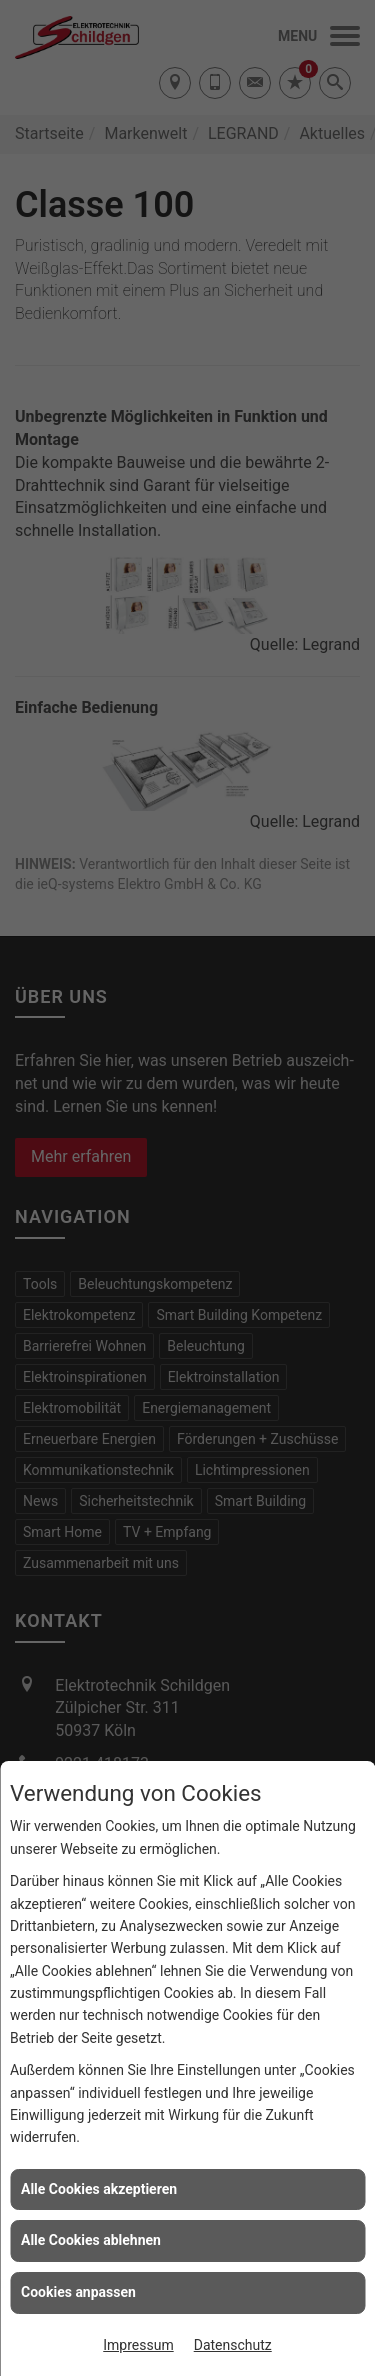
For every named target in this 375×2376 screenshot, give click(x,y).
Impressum (138, 2345)
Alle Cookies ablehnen (91, 2240)
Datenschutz (233, 2345)
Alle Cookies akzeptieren (99, 2189)
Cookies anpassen (78, 2292)
